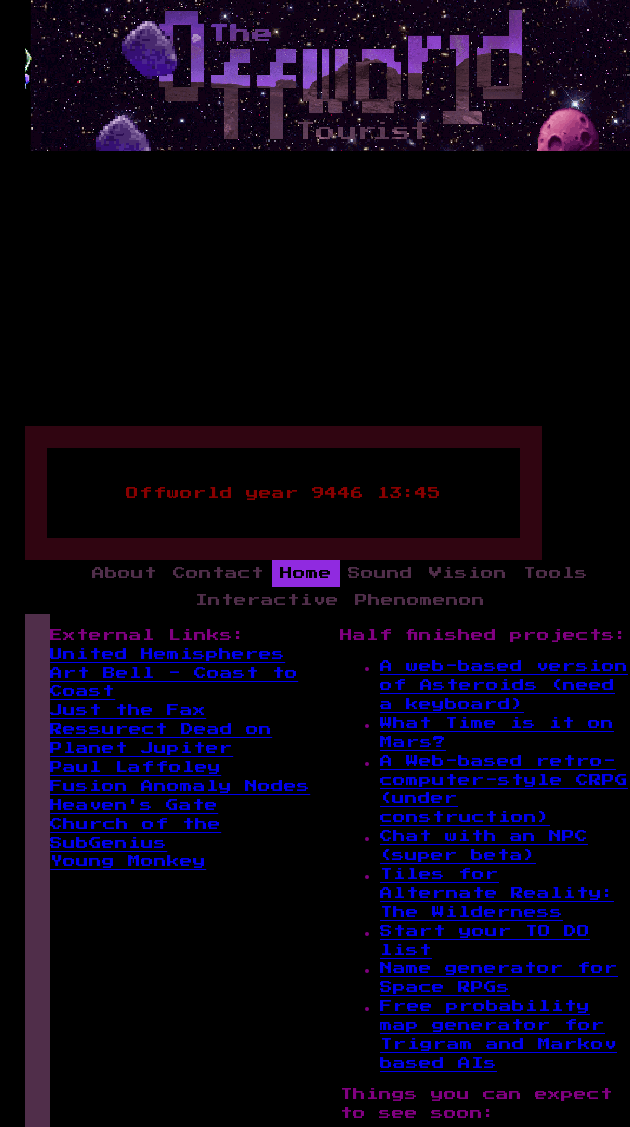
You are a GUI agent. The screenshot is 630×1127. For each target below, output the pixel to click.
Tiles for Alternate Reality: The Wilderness (497, 893)
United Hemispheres (167, 654)
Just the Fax (128, 710)
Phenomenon (420, 600)
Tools (555, 573)
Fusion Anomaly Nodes (180, 786)
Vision (468, 573)
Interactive (267, 600)
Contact (218, 573)
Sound (380, 573)
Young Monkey (128, 861)
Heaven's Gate (134, 805)
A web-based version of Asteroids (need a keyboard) (504, 685)
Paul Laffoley (135, 767)
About (124, 573)
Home (306, 573)
